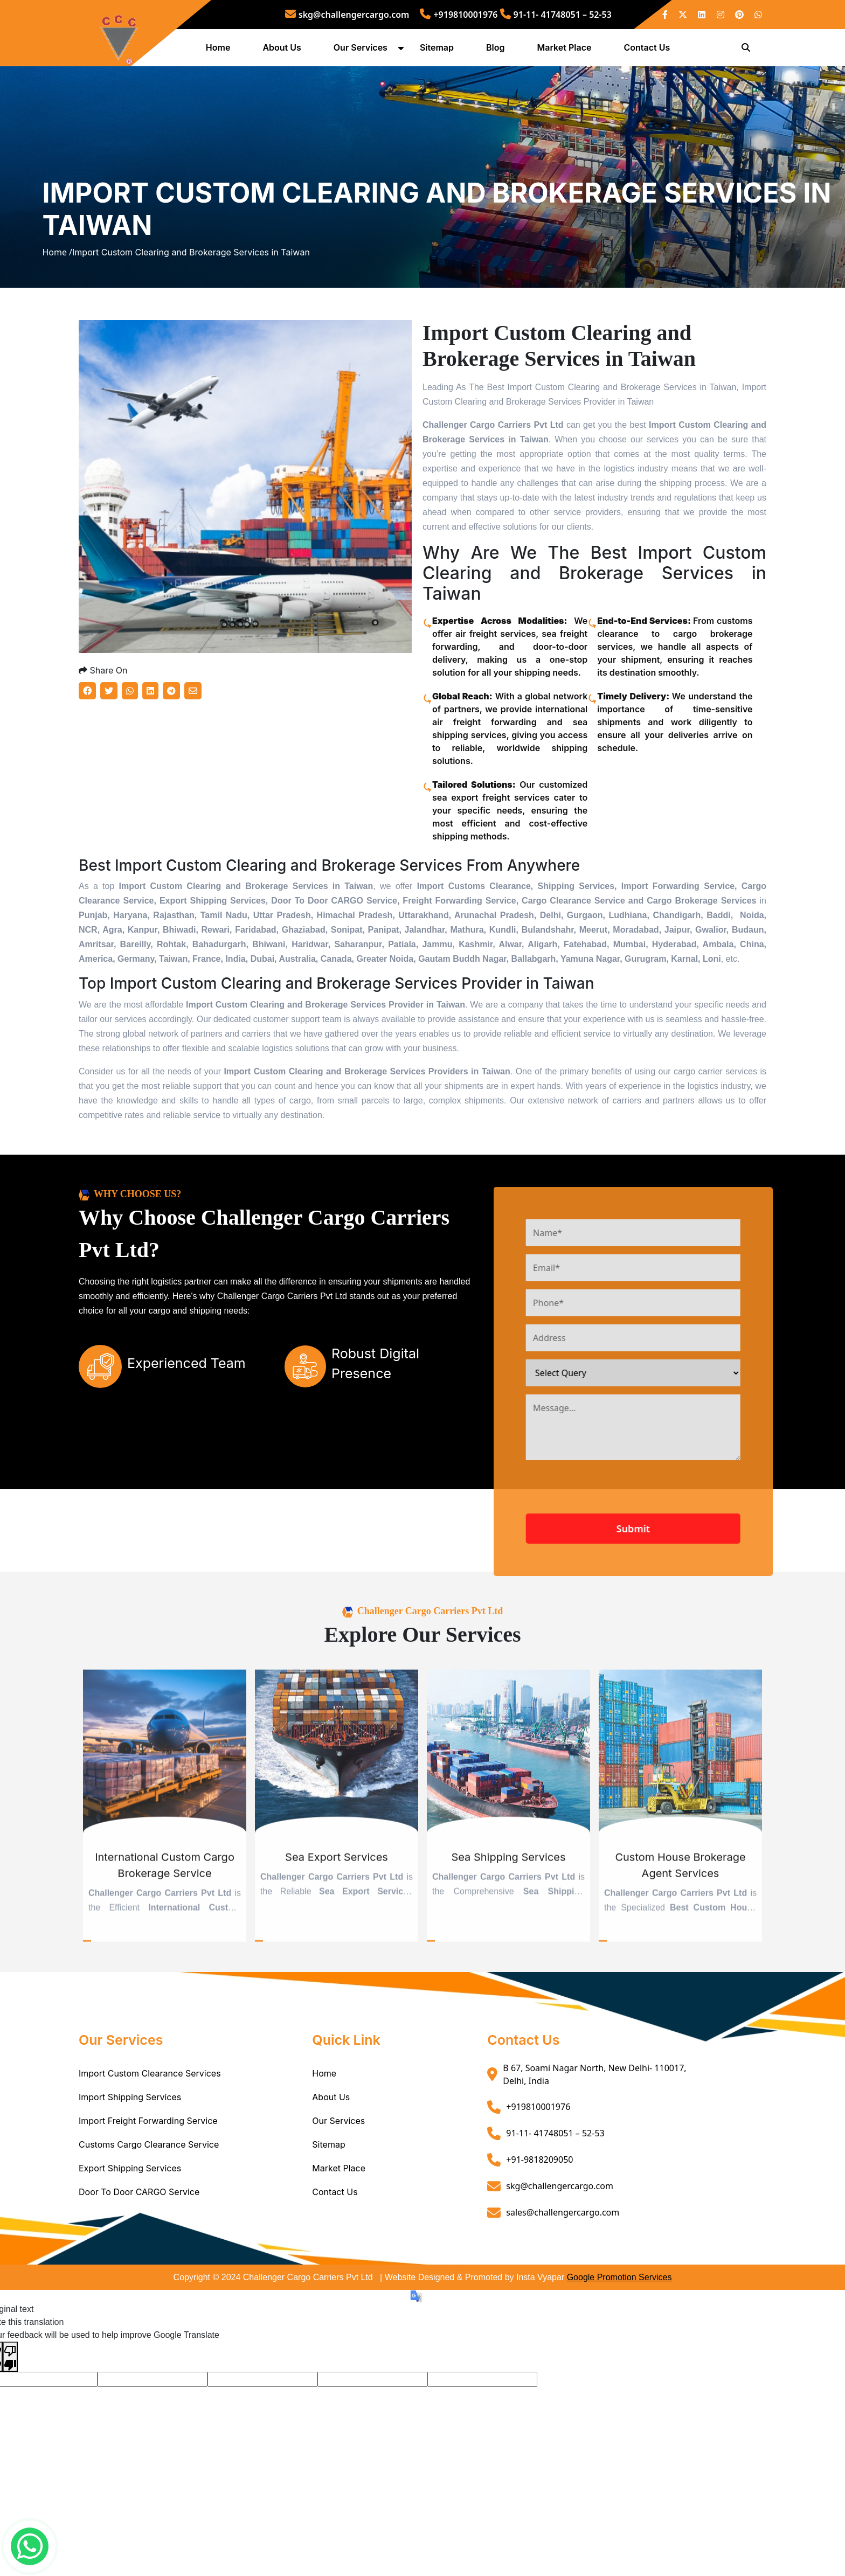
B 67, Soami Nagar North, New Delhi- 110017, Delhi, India (594, 2127)
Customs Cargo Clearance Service (149, 2197)
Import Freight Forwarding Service (148, 2173)
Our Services (362, 50)
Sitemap (438, 50)
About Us (284, 50)
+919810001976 (458, 14)
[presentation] (648, 1545)
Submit (673, 1581)
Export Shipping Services (130, 2221)
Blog (497, 50)
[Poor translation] (10, 2410)
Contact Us (649, 50)
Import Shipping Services (130, 2149)
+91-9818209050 (539, 2212)
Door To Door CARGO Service (139, 2244)
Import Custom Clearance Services (150, 2126)
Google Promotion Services (619, 2330)
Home (219, 50)
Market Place (566, 50)
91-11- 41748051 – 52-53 (556, 14)
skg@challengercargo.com (347, 14)
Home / (57, 281)
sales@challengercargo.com (562, 2265)
